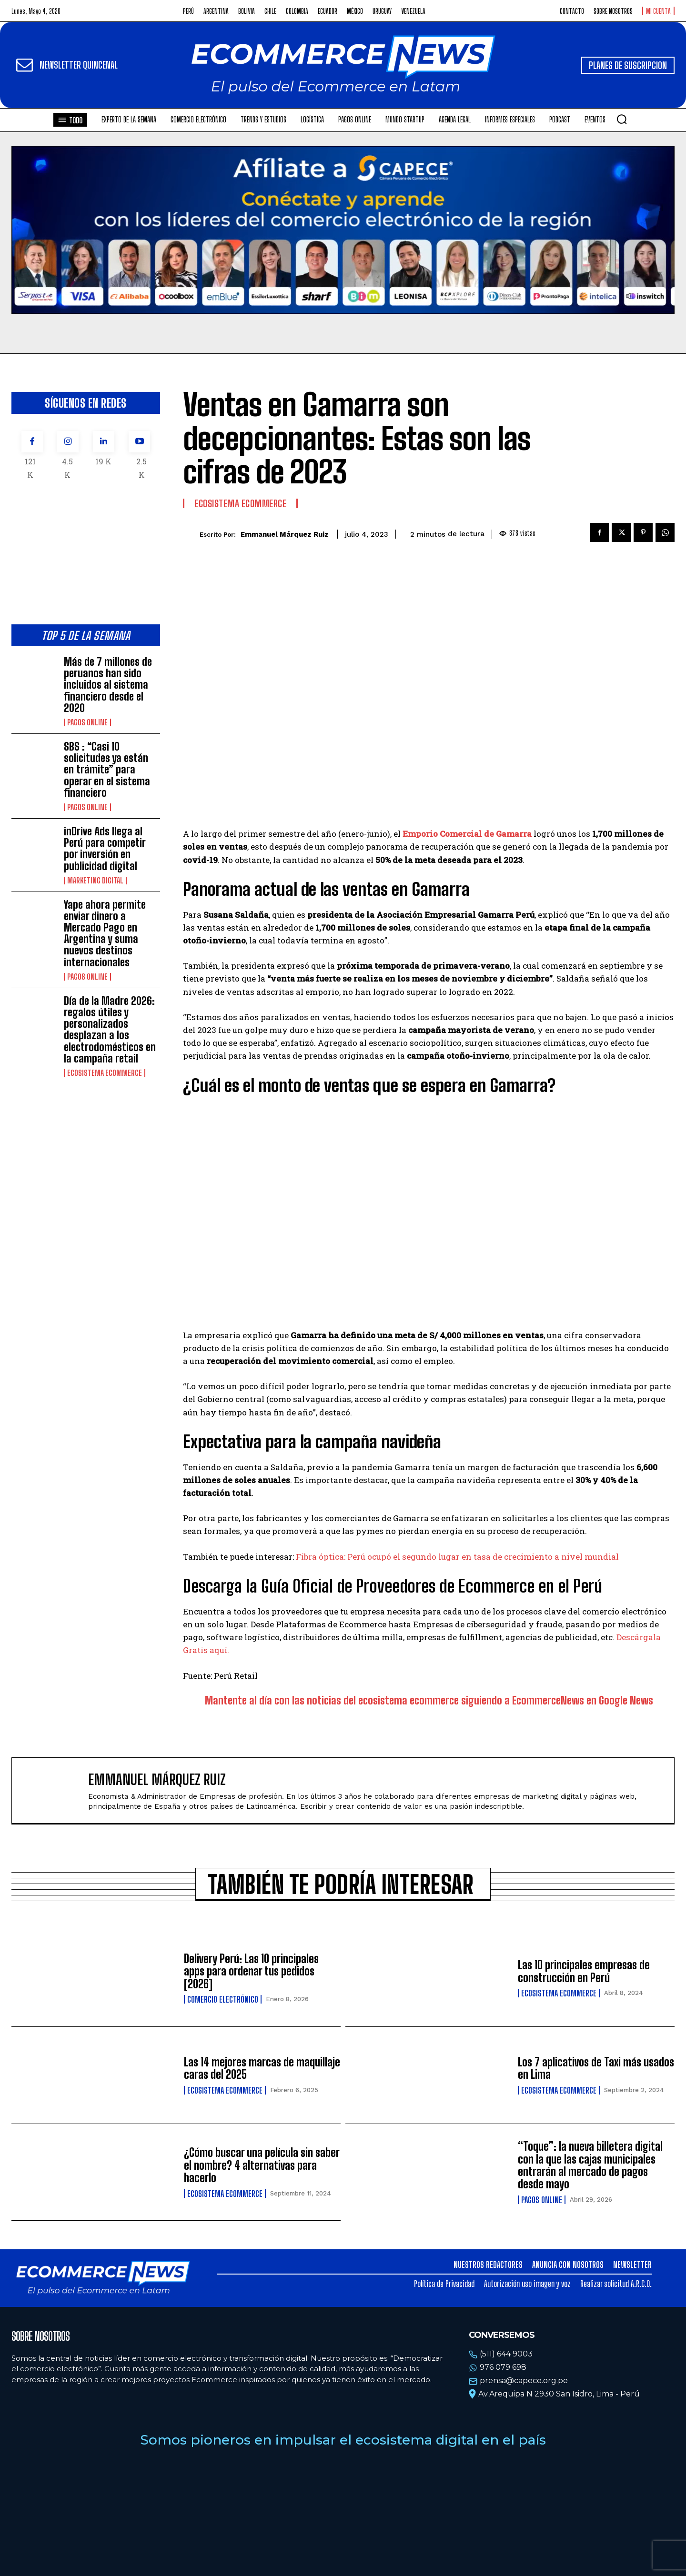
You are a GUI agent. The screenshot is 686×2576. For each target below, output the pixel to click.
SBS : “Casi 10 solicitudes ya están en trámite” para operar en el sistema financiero (107, 769)
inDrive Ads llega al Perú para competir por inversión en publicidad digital (105, 848)
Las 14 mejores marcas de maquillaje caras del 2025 (262, 2068)
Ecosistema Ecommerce (104, 1073)
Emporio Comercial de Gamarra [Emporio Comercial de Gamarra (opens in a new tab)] (467, 833)
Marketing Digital (95, 880)
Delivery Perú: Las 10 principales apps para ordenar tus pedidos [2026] (251, 1971)
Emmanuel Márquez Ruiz (285, 534)
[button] (621, 119)
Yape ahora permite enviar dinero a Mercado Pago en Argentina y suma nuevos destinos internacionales (105, 933)
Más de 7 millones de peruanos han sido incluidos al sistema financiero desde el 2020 (108, 684)
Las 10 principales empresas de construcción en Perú (584, 1971)
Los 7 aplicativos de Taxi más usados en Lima (596, 2068)
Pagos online (87, 722)
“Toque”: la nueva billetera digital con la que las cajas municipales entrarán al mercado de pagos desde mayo (590, 2165)
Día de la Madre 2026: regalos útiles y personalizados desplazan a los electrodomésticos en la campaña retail (110, 1029)
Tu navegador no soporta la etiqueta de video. (343, 230)
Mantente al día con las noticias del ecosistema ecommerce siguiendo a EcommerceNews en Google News (429, 1700)
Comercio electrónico (222, 1999)
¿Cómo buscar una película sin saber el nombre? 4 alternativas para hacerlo (262, 2165)
